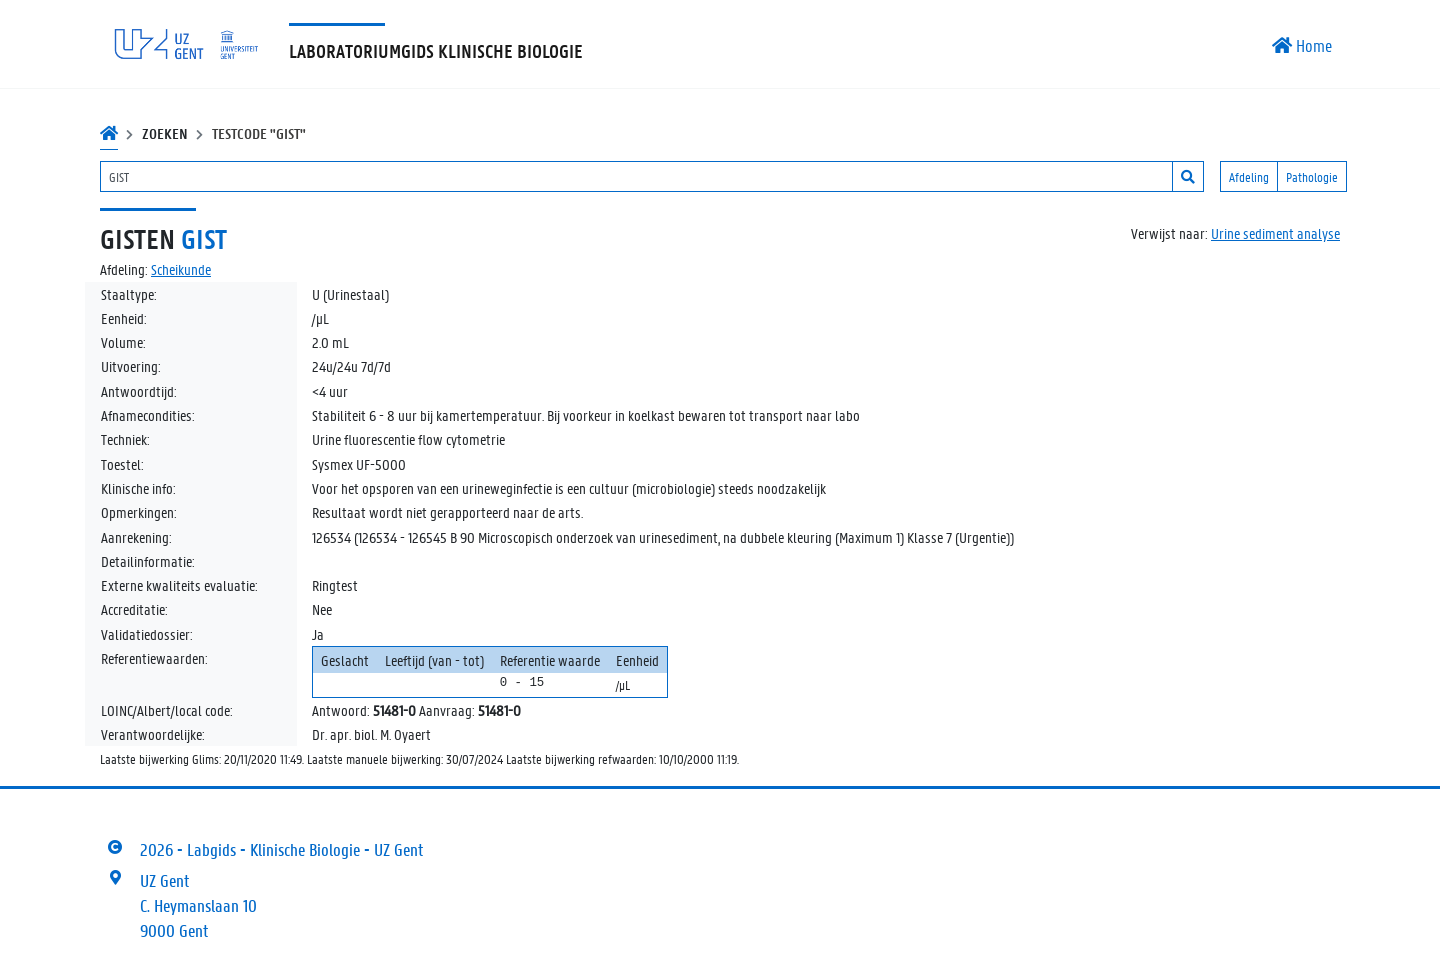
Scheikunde (181, 269)
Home (1302, 45)
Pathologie (1312, 176)
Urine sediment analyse (1275, 233)
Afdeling (1249, 176)
